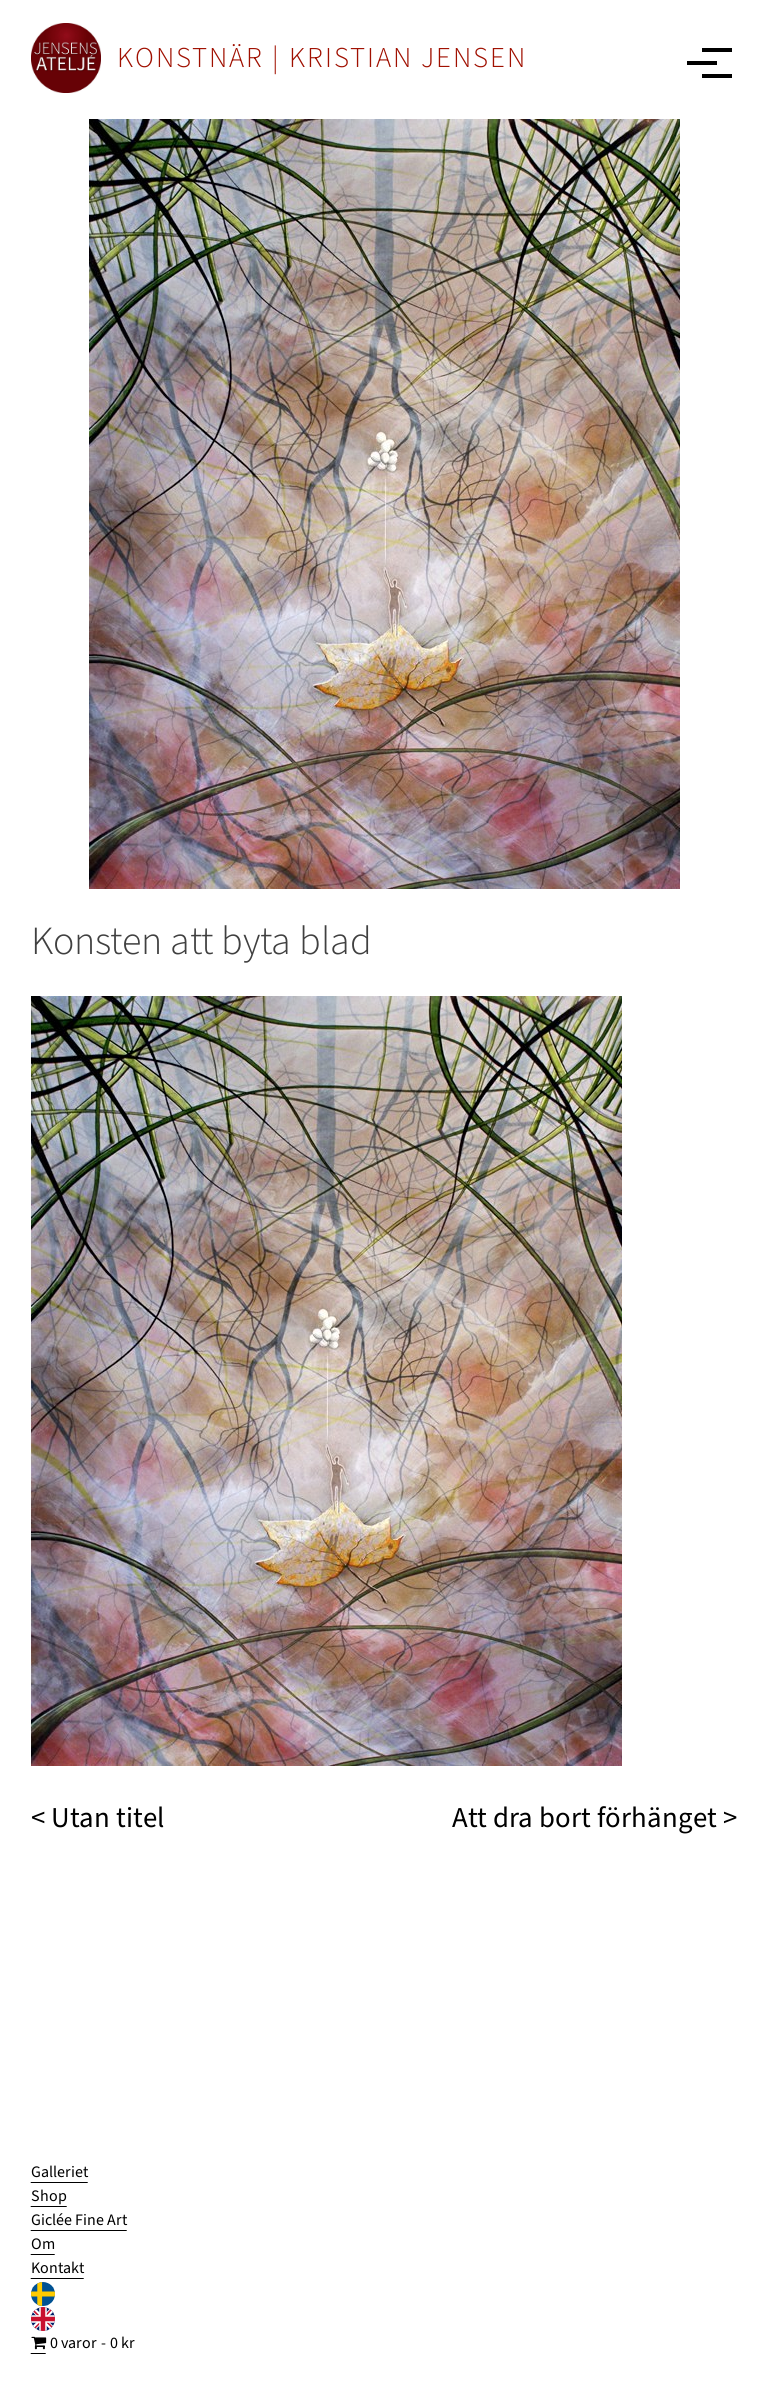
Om (43, 2244)
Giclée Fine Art (79, 2220)
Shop (49, 2196)
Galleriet (59, 2172)
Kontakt (57, 2268)
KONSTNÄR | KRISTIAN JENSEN (322, 58)
